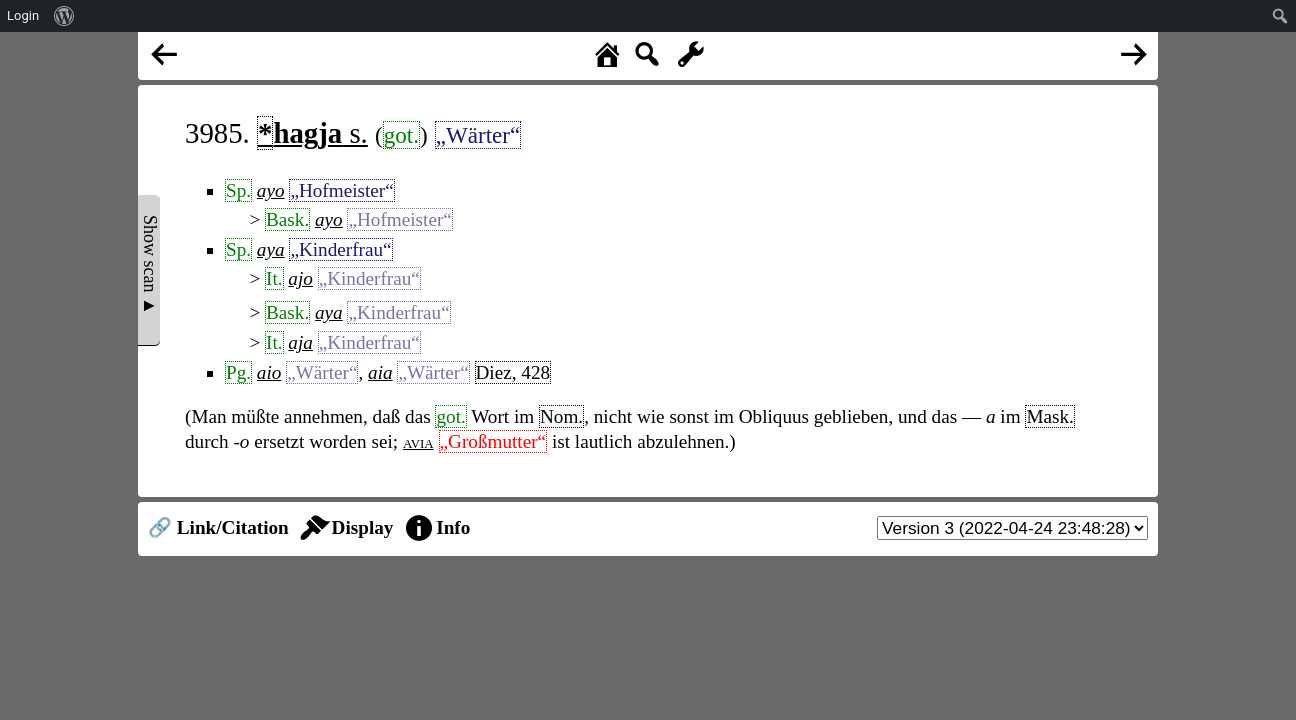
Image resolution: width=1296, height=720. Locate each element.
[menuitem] (64, 16)
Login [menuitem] (23, 15)
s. (312, 133)
